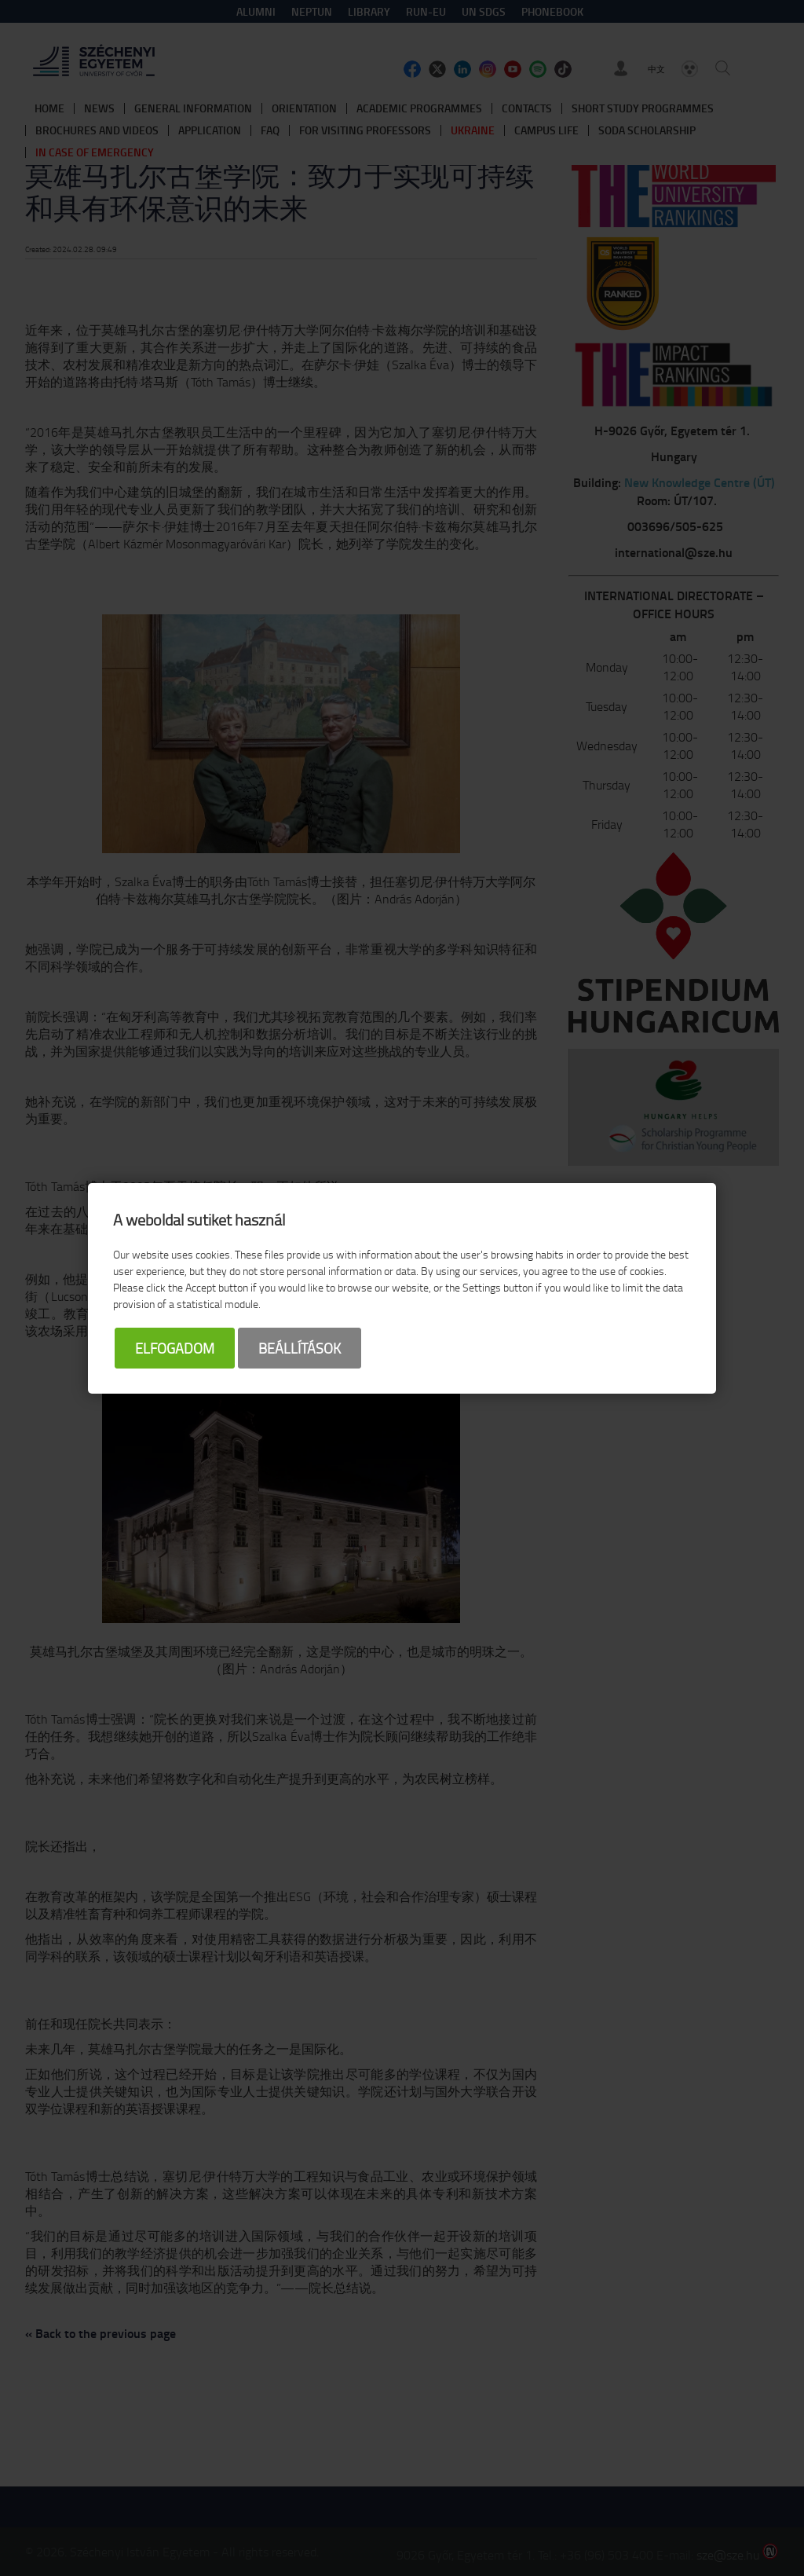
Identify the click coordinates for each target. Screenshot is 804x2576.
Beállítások (299, 1348)
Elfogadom (174, 1348)
